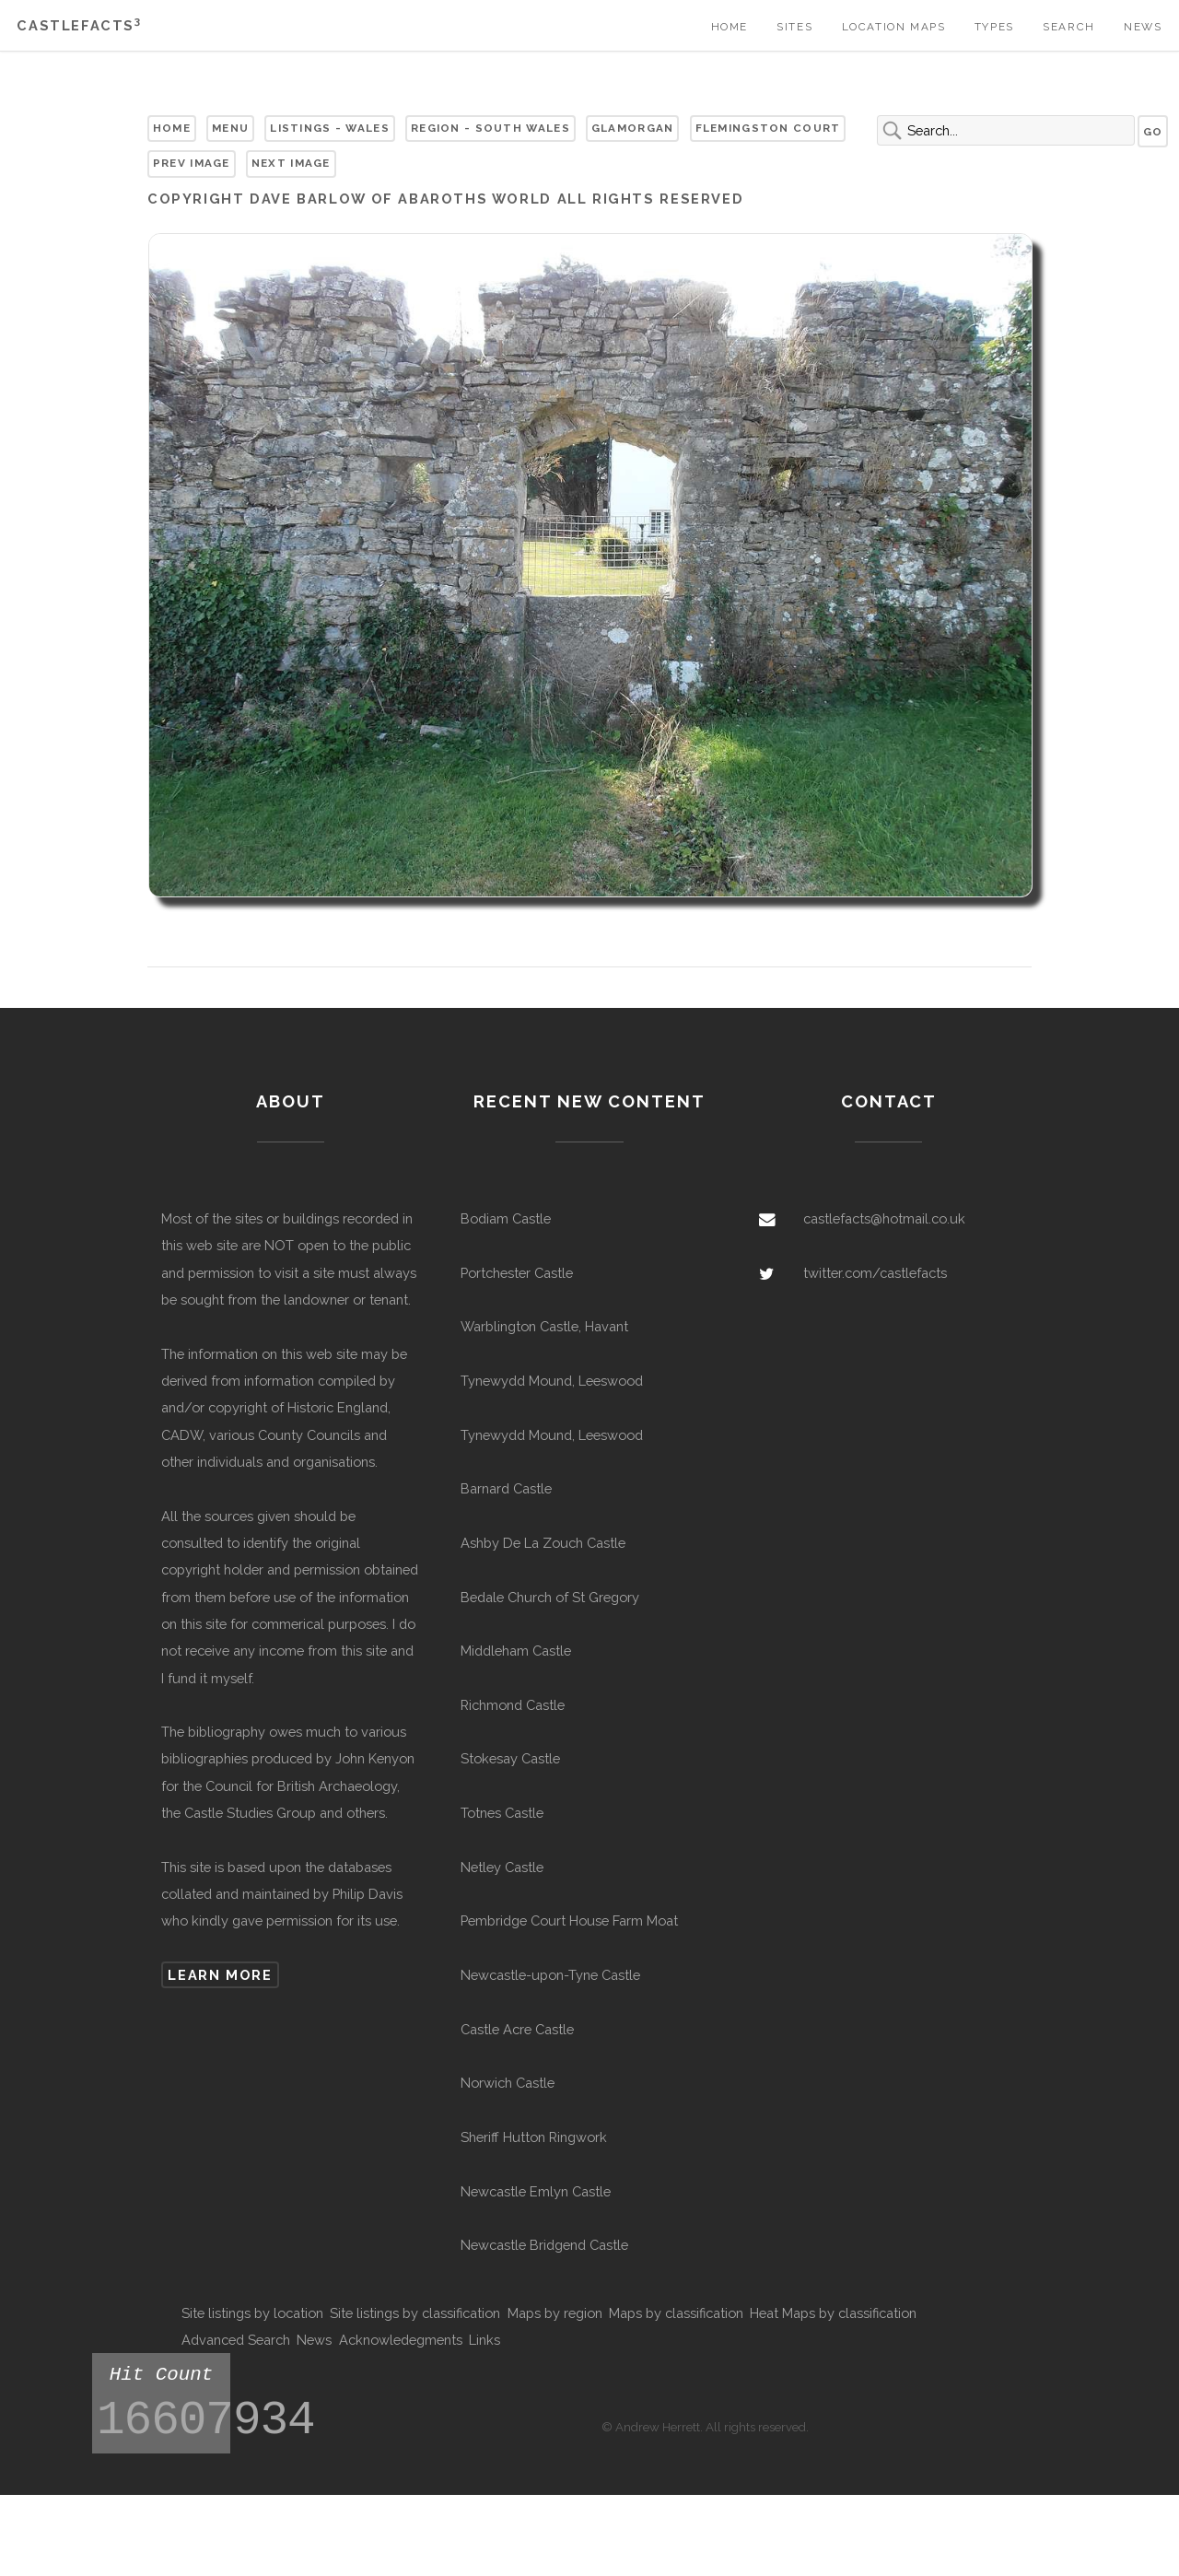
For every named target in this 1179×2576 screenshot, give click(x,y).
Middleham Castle (516, 1650)
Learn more (220, 1975)
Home (729, 26)
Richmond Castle (513, 1705)
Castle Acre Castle (517, 2029)
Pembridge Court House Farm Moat (569, 1920)
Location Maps (894, 26)
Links (484, 2340)
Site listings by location (252, 2313)
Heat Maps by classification (833, 2313)
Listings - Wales (330, 128)
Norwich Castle (507, 2082)
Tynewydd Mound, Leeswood (552, 1380)
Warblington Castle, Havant (544, 1326)
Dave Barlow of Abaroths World (401, 198)
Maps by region (555, 2313)
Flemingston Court (768, 128)
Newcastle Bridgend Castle (544, 2245)
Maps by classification (676, 2313)
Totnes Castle (502, 1813)
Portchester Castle (517, 1273)
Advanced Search (235, 2340)
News (1142, 26)
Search (1069, 26)
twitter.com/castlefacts (875, 1273)
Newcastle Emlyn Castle (536, 2191)
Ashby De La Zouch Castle (543, 1543)
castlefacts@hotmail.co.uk (884, 1218)
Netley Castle (502, 1867)
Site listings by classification (415, 2313)
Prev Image (191, 163)
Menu (230, 128)
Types (994, 26)
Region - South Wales (490, 128)
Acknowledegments (400, 2340)
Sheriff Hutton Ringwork (534, 2137)
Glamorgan (632, 128)
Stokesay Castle (510, 1758)
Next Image (291, 163)
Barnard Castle (506, 1488)
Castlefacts (79, 25)
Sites (794, 26)
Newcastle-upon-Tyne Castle (550, 1975)
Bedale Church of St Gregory (550, 1597)
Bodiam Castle (506, 1218)
